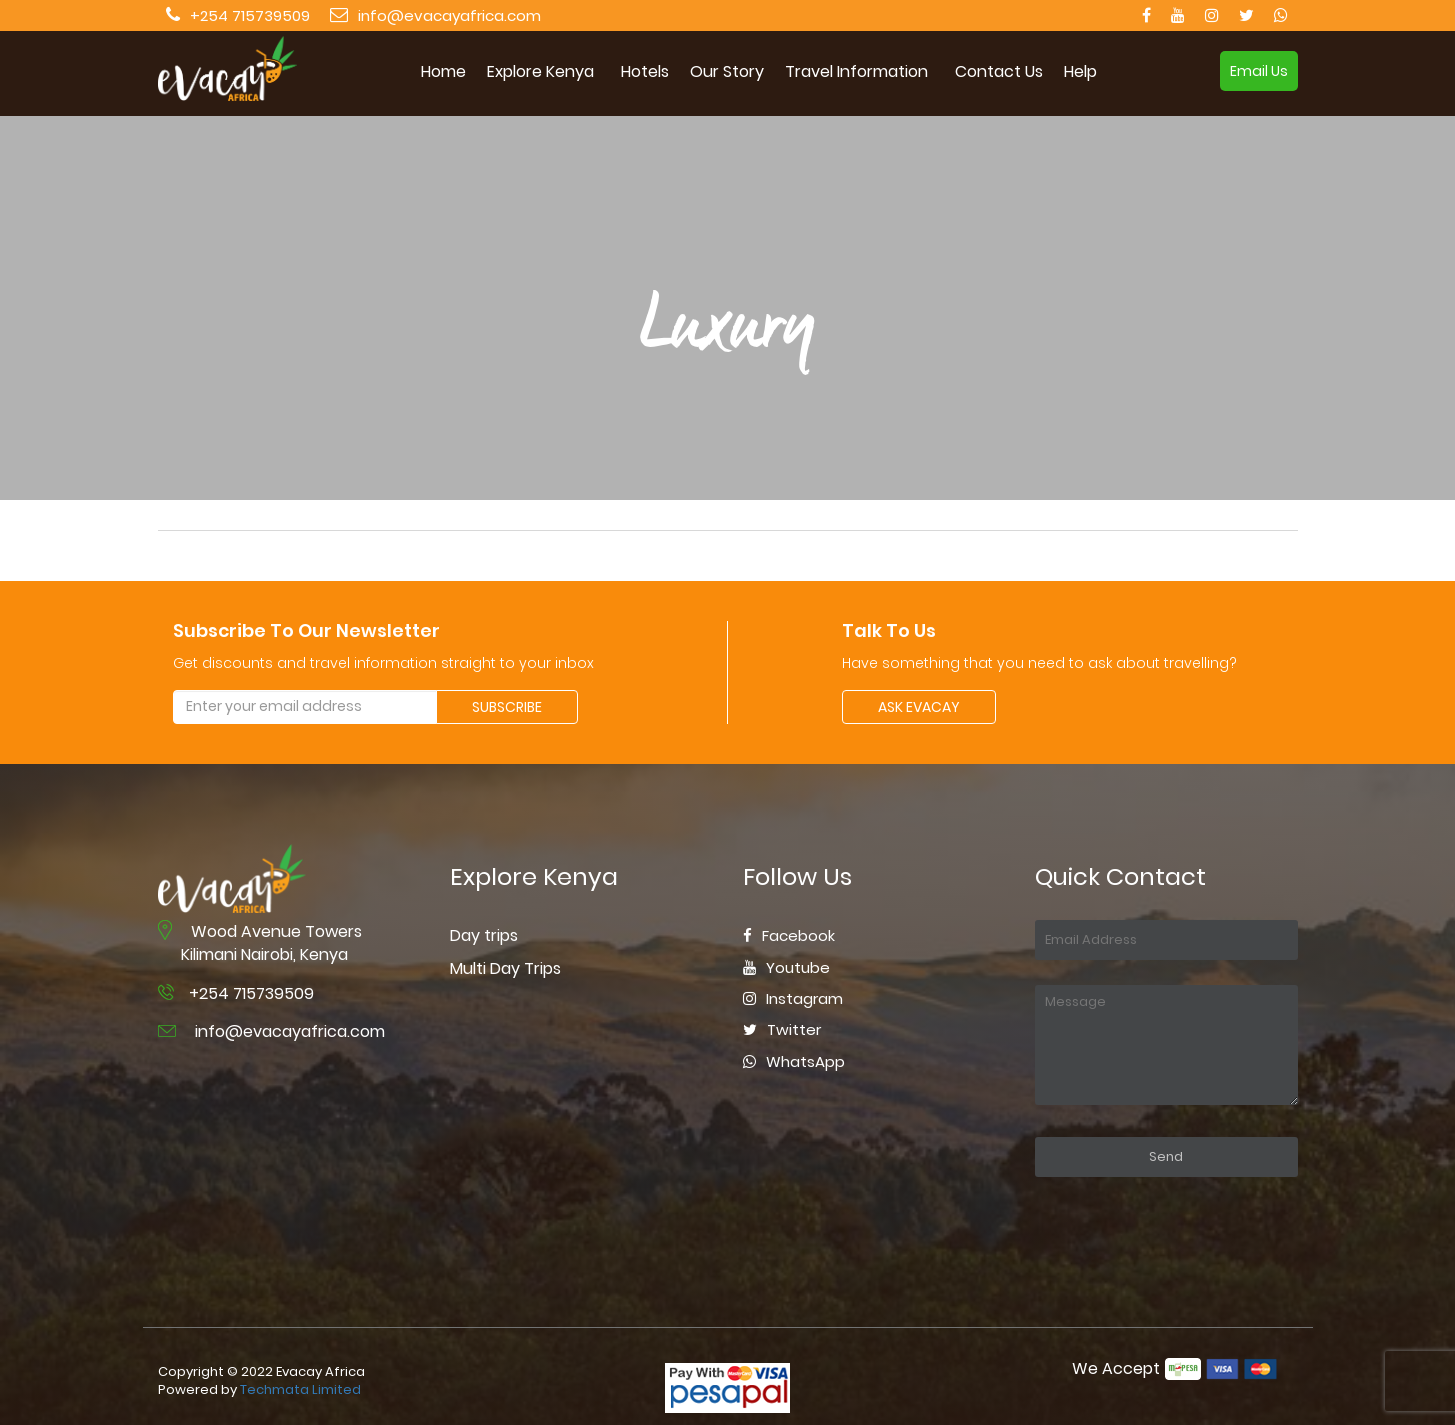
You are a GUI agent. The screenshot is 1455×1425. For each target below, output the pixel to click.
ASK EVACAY (919, 707)
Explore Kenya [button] (540, 72)
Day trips (484, 935)
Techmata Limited (300, 1389)
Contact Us (999, 72)
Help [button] (1080, 72)
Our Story (727, 72)
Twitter (782, 1029)
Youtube (786, 967)
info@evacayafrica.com (449, 15)
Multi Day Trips (505, 968)
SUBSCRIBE (507, 707)
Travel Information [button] (856, 72)
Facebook (789, 935)
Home (443, 72)
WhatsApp (794, 1061)
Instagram (793, 998)
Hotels (645, 72)
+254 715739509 (250, 15)
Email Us (1259, 71)
